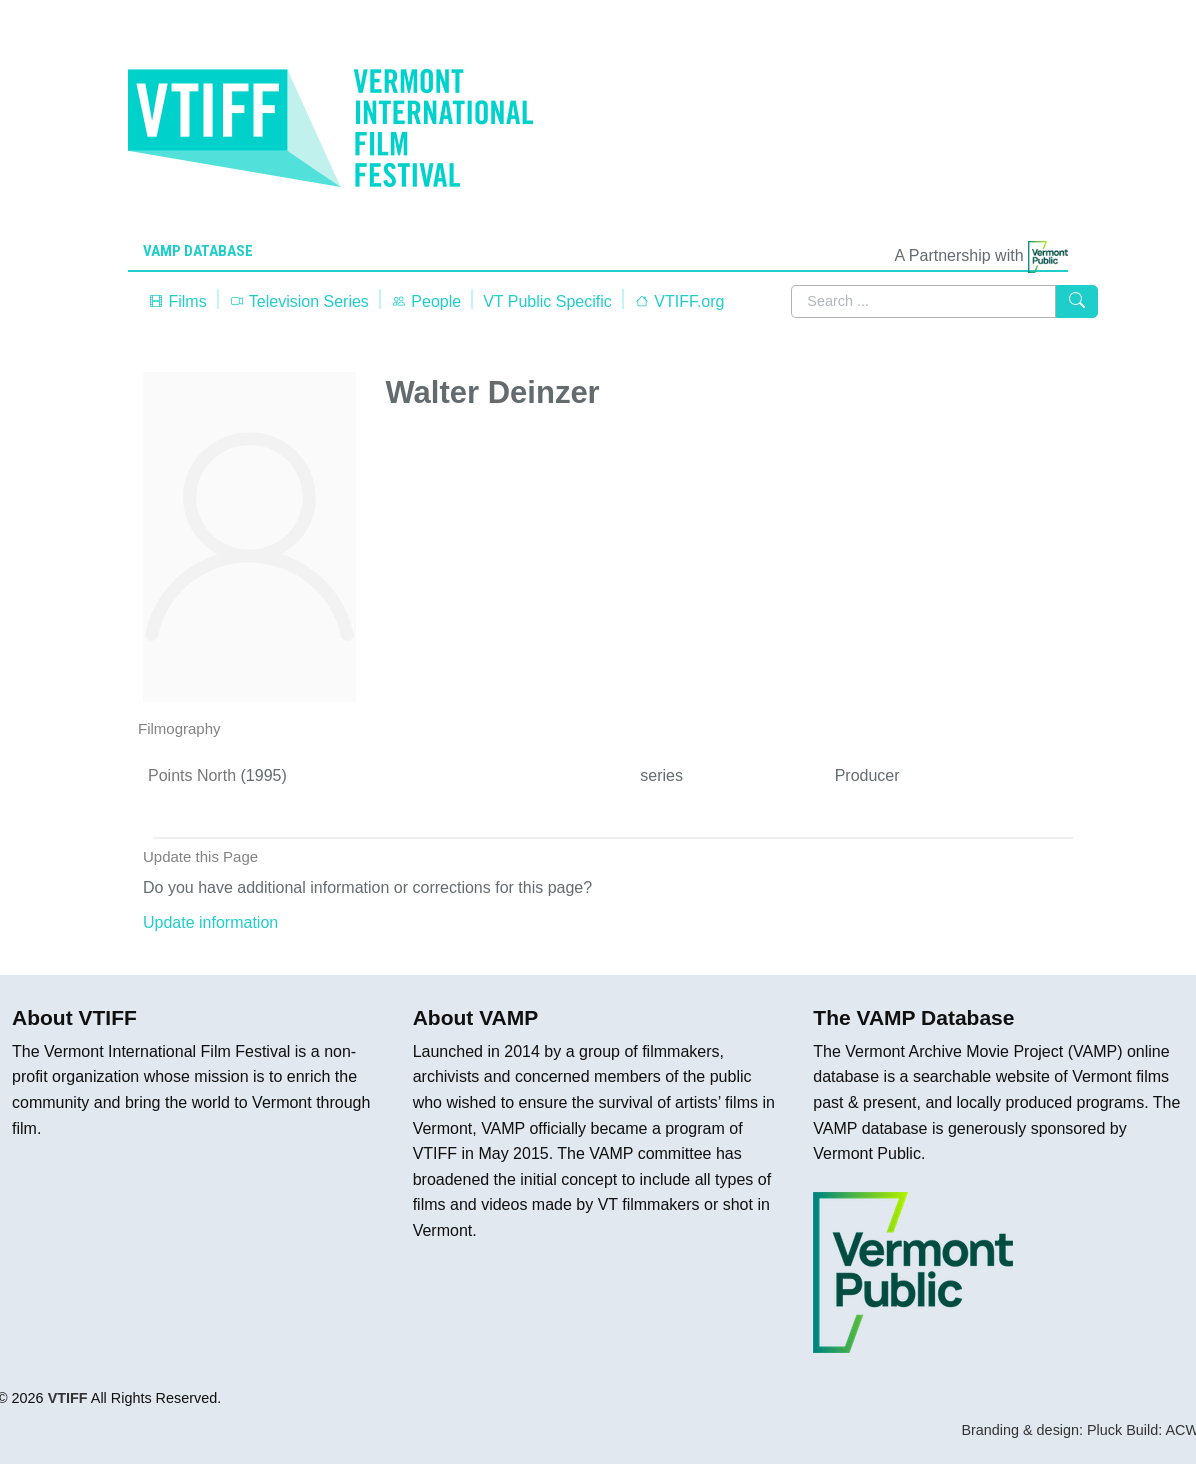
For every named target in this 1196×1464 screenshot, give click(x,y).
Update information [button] (210, 922)
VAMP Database (198, 251)
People (426, 301)
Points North (192, 775)
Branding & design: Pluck (1041, 1430)
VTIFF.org (679, 301)
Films (177, 301)
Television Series (299, 301)
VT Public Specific (547, 301)
